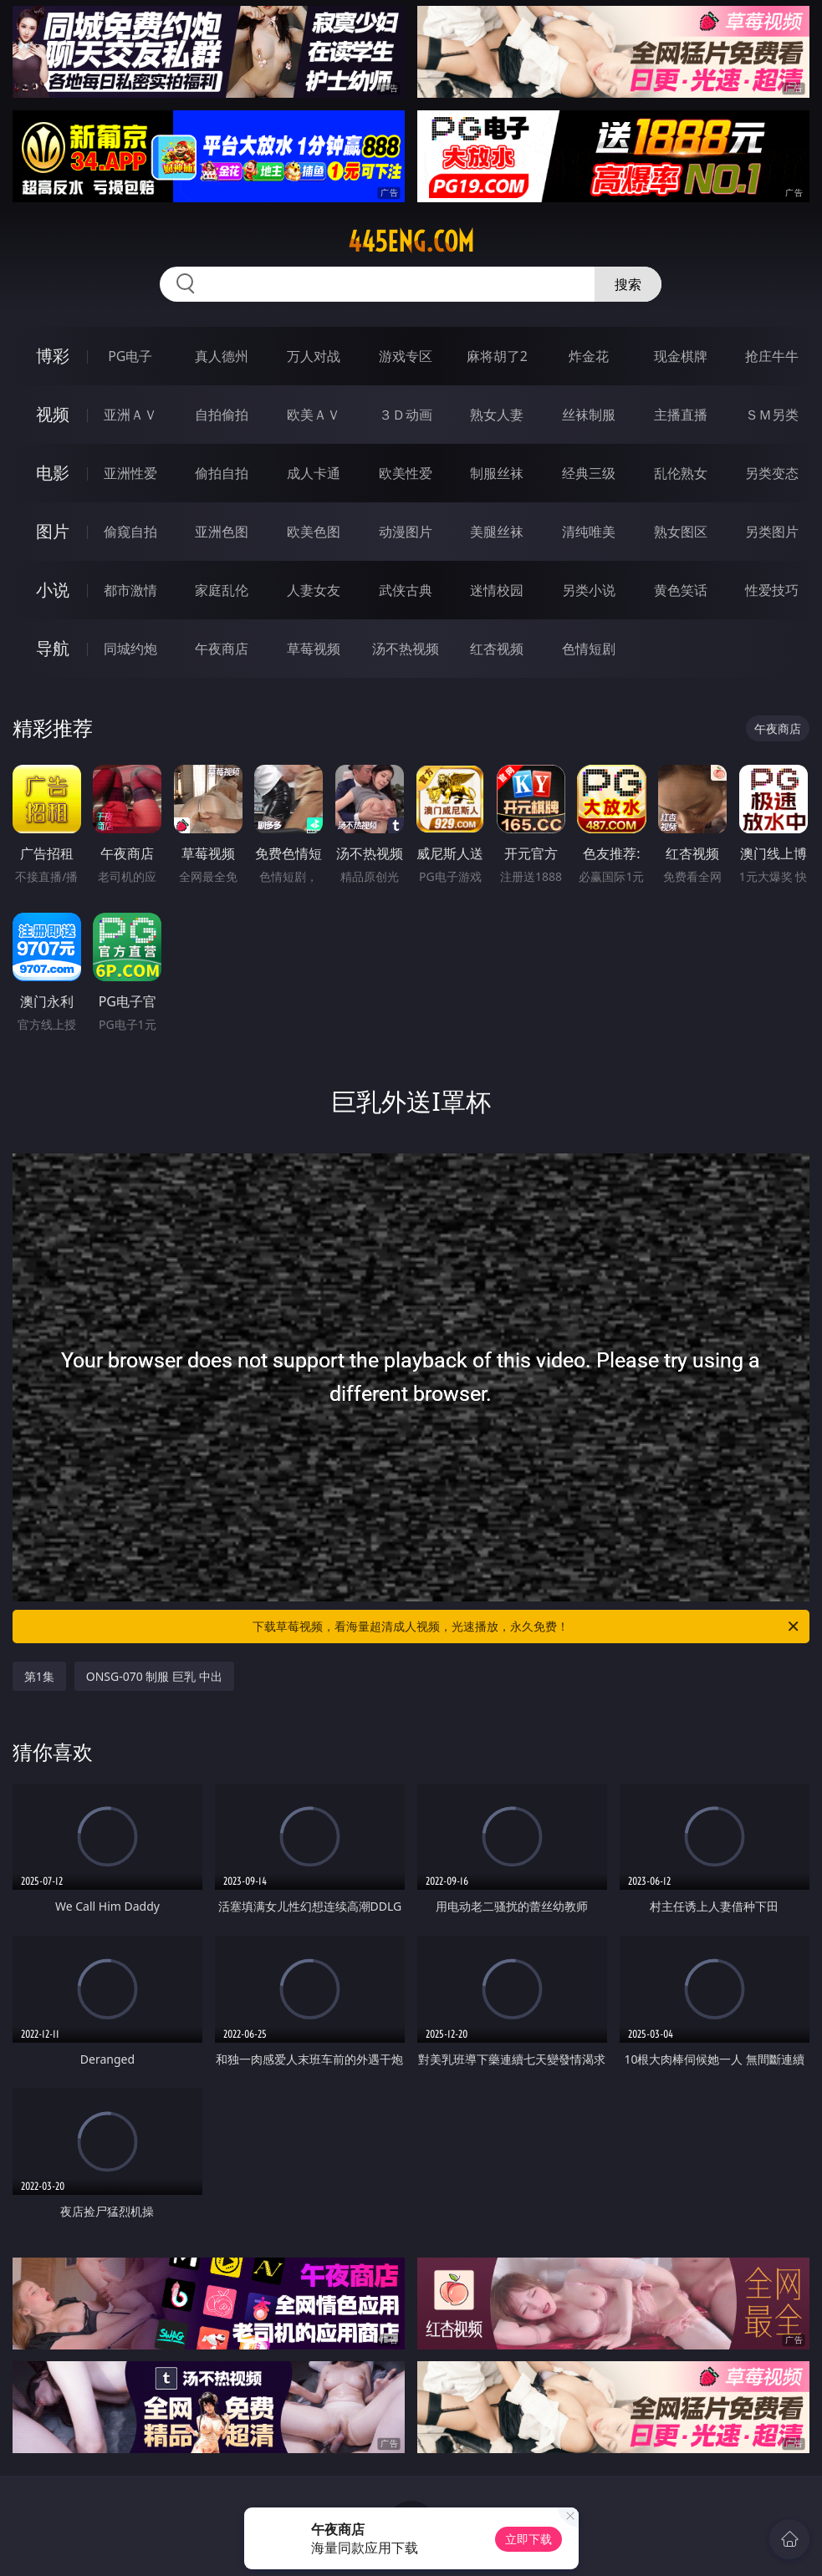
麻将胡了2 (497, 356)
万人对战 (313, 356)
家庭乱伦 (221, 590)
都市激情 (130, 590)
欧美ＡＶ (313, 414)
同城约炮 (130, 648)
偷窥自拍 (130, 531)
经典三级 (588, 473)
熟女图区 (680, 531)
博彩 (52, 355)
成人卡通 (313, 473)
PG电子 (130, 356)
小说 (52, 589)
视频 (52, 414)
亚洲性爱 (130, 473)
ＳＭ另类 (772, 414)
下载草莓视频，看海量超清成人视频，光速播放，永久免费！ (527, 1626)
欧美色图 (313, 531)
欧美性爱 (405, 473)
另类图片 (772, 531)
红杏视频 (496, 648)
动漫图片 (405, 531)
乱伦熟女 (680, 473)
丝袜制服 (588, 414)
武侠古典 (405, 590)
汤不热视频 (405, 648)
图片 (52, 531)
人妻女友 (313, 590)
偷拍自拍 (221, 473)
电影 (52, 472)
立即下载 (528, 2539)
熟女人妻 (496, 414)
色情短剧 (588, 648)
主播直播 (680, 414)
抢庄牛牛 (772, 356)
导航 (52, 648)
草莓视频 (313, 648)
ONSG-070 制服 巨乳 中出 (154, 1676)
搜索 (628, 284)
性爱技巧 (772, 590)
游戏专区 (405, 356)
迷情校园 (496, 590)
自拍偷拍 (221, 414)
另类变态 (772, 473)
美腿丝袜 (496, 531)
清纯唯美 (588, 531)
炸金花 (589, 356)
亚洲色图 (221, 531)
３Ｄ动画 (405, 414)
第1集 (39, 1676)
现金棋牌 (680, 356)
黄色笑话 (680, 590)
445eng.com (411, 241)
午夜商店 (221, 648)
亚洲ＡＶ (130, 414)
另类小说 (588, 590)
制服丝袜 (496, 473)
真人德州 (221, 356)
